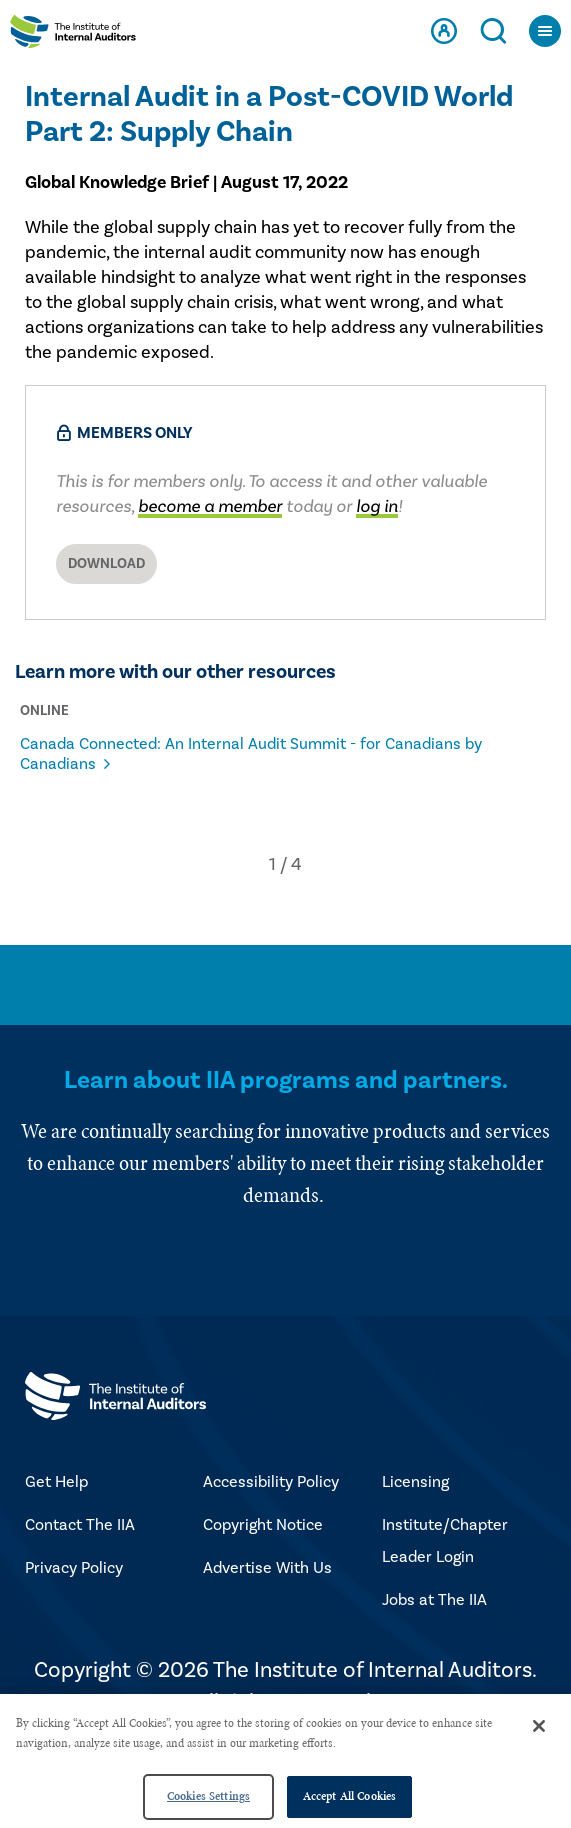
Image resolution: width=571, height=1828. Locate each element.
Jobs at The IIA (434, 1600)
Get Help (56, 1482)
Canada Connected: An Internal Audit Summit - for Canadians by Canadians (251, 754)
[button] (272, 864)
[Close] (539, 1726)
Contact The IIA (80, 1525)
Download (106, 564)
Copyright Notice (263, 1525)
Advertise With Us (267, 1568)
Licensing (415, 1482)
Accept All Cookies (349, 1796)
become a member (210, 506)
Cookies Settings (208, 1796)
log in (377, 506)
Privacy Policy (74, 1568)
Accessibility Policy (271, 1482)
